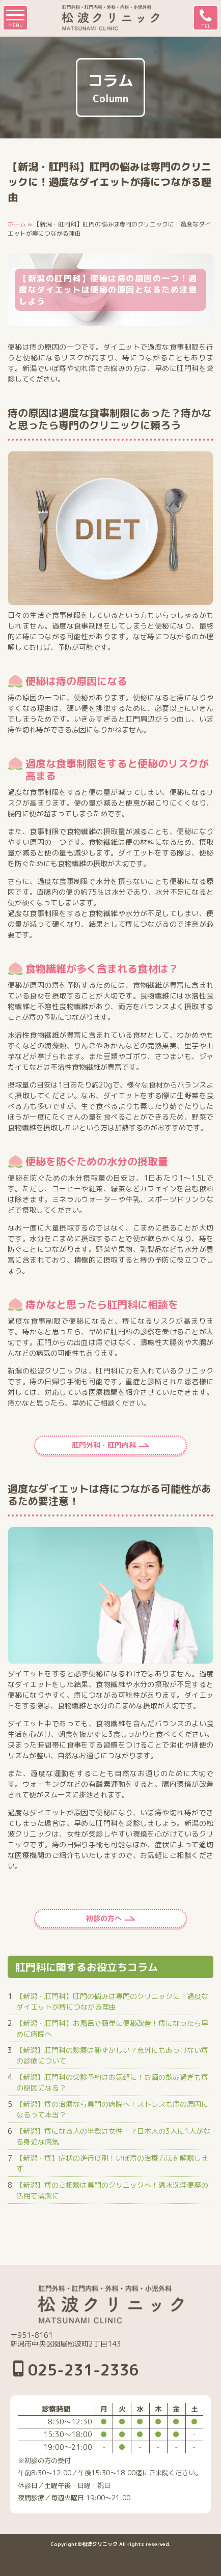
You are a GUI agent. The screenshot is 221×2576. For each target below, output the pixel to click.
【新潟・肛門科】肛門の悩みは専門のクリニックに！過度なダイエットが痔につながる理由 (112, 2001)
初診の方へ (104, 1918)
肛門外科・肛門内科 (104, 1445)
